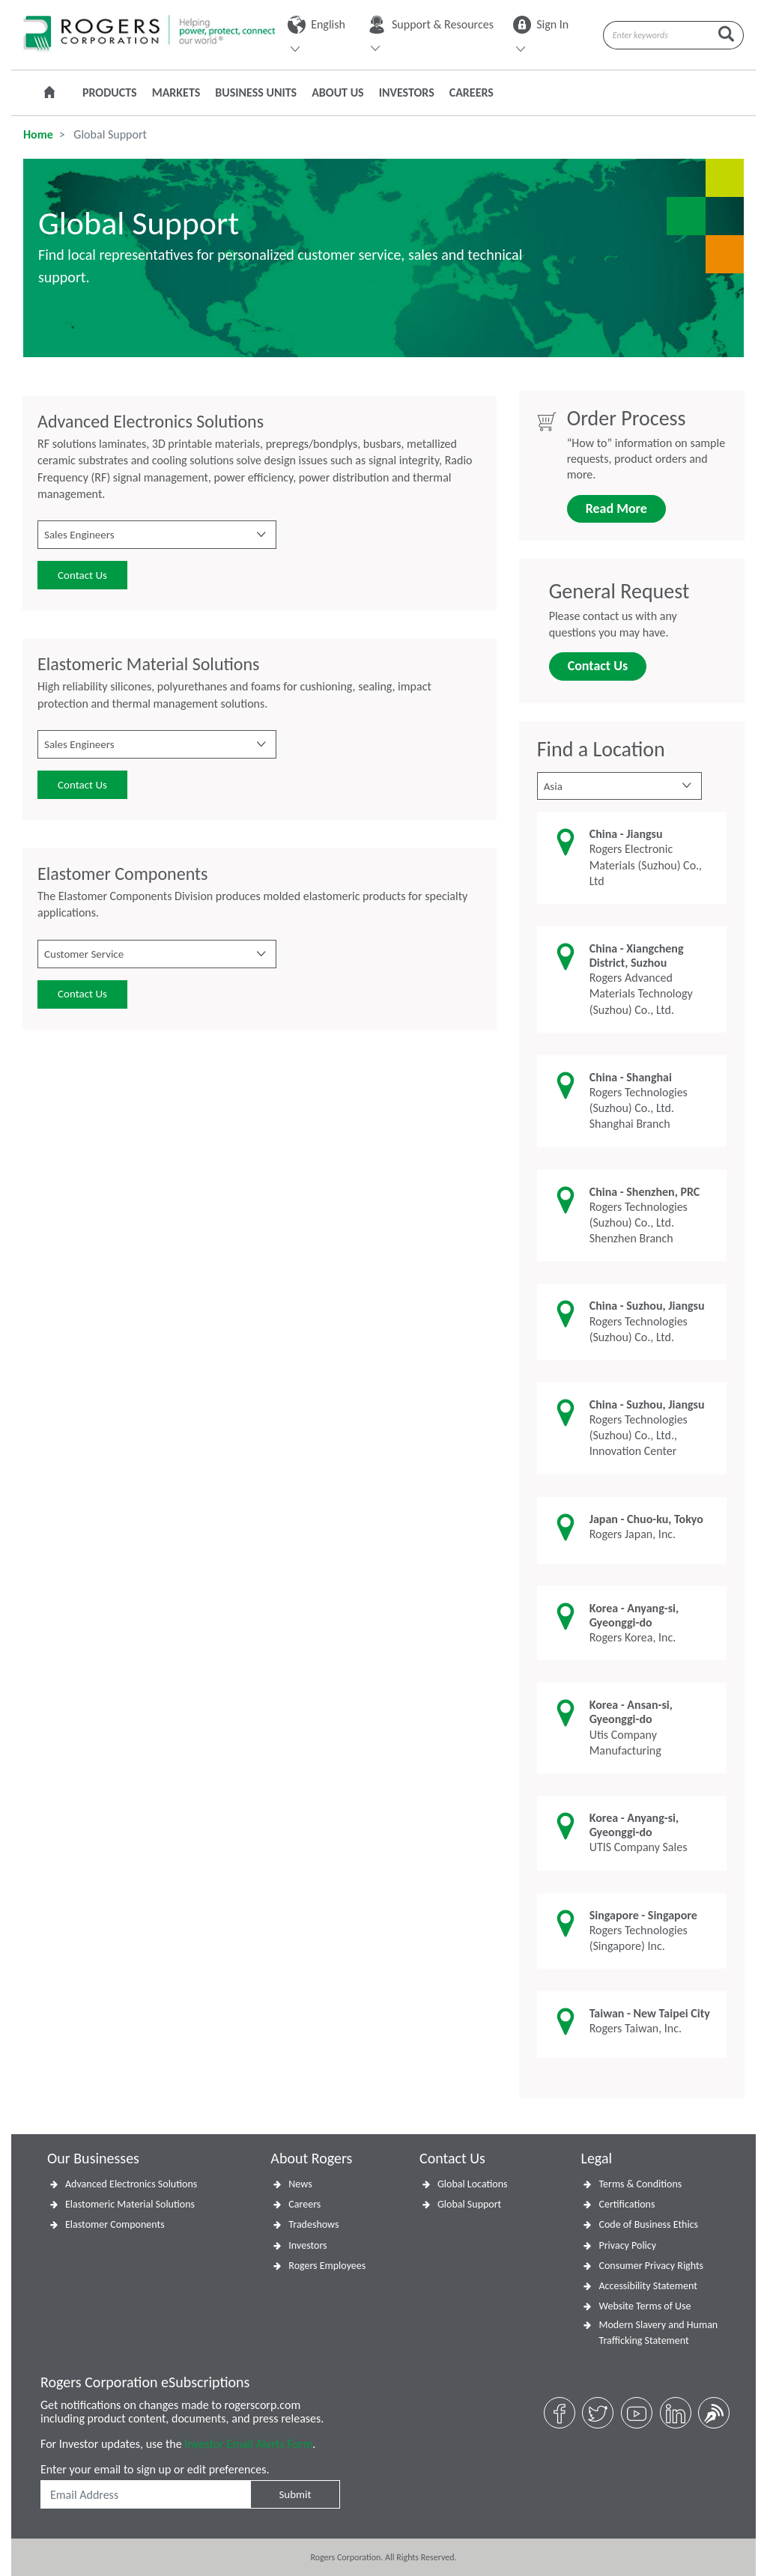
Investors (406, 92)
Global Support (469, 2204)
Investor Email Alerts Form (248, 2444)
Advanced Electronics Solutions (131, 2184)
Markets (176, 92)
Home (38, 134)
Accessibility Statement (647, 2285)
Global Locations (472, 2184)
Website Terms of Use (644, 2306)
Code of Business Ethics (648, 2224)
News (300, 2184)
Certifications (626, 2204)
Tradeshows (313, 2224)
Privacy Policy (627, 2245)
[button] (156, 534)
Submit (295, 2494)
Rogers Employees (327, 2265)
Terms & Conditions (640, 2184)
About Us (337, 92)
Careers (471, 92)
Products (109, 92)
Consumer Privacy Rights (650, 2265)
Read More (616, 508)
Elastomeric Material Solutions (130, 2204)
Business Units (256, 92)
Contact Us (82, 575)
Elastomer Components (115, 2224)
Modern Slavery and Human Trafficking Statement (658, 2332)
